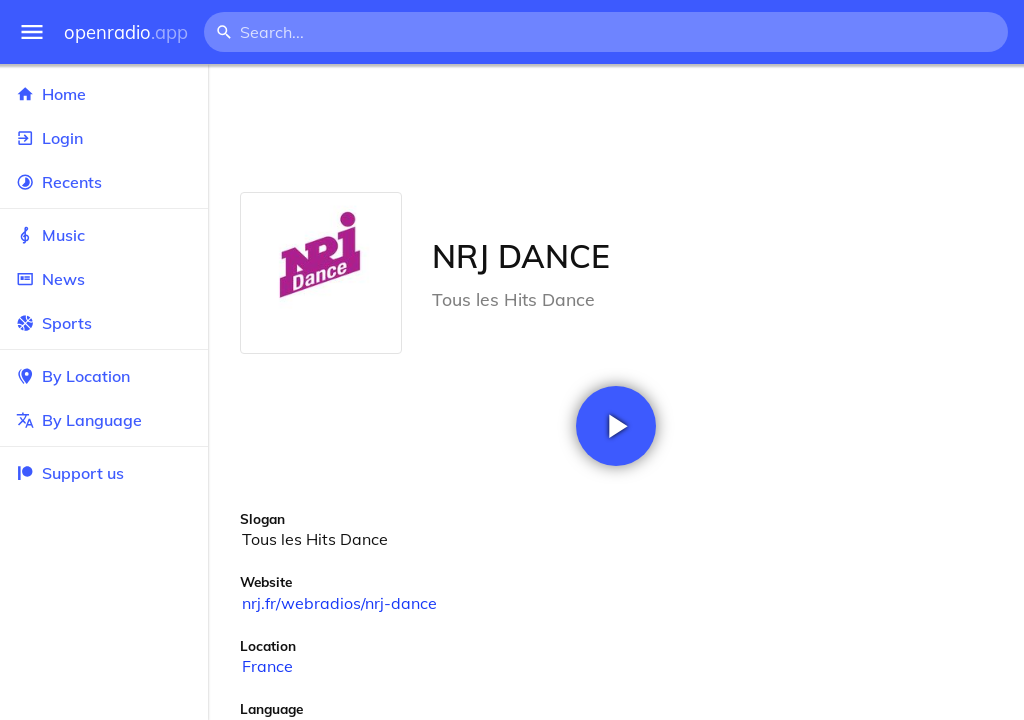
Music (104, 235)
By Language (104, 420)
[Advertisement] (616, 128)
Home (104, 94)
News (104, 279)
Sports (104, 323)
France (267, 666)
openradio (126, 32)
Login (104, 138)
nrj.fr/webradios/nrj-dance (339, 603)
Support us (70, 473)
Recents (104, 182)
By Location (104, 376)
